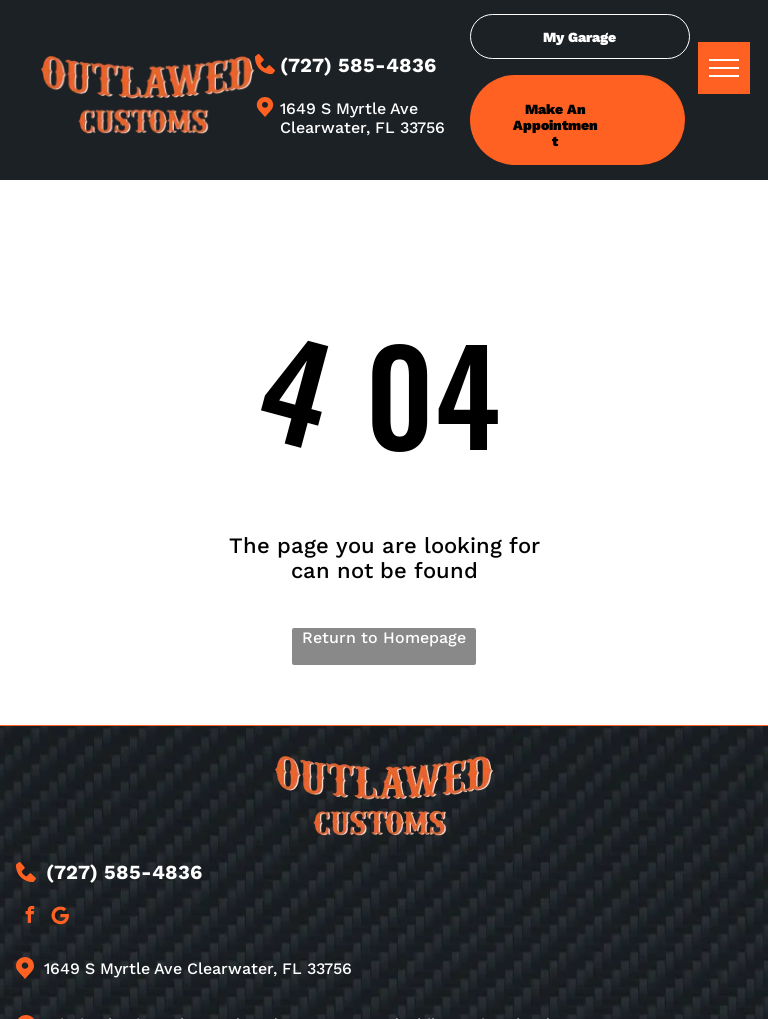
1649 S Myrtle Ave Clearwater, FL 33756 (362, 118)
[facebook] (29, 917)
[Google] (60, 917)
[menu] (724, 68)
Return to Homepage (384, 637)
